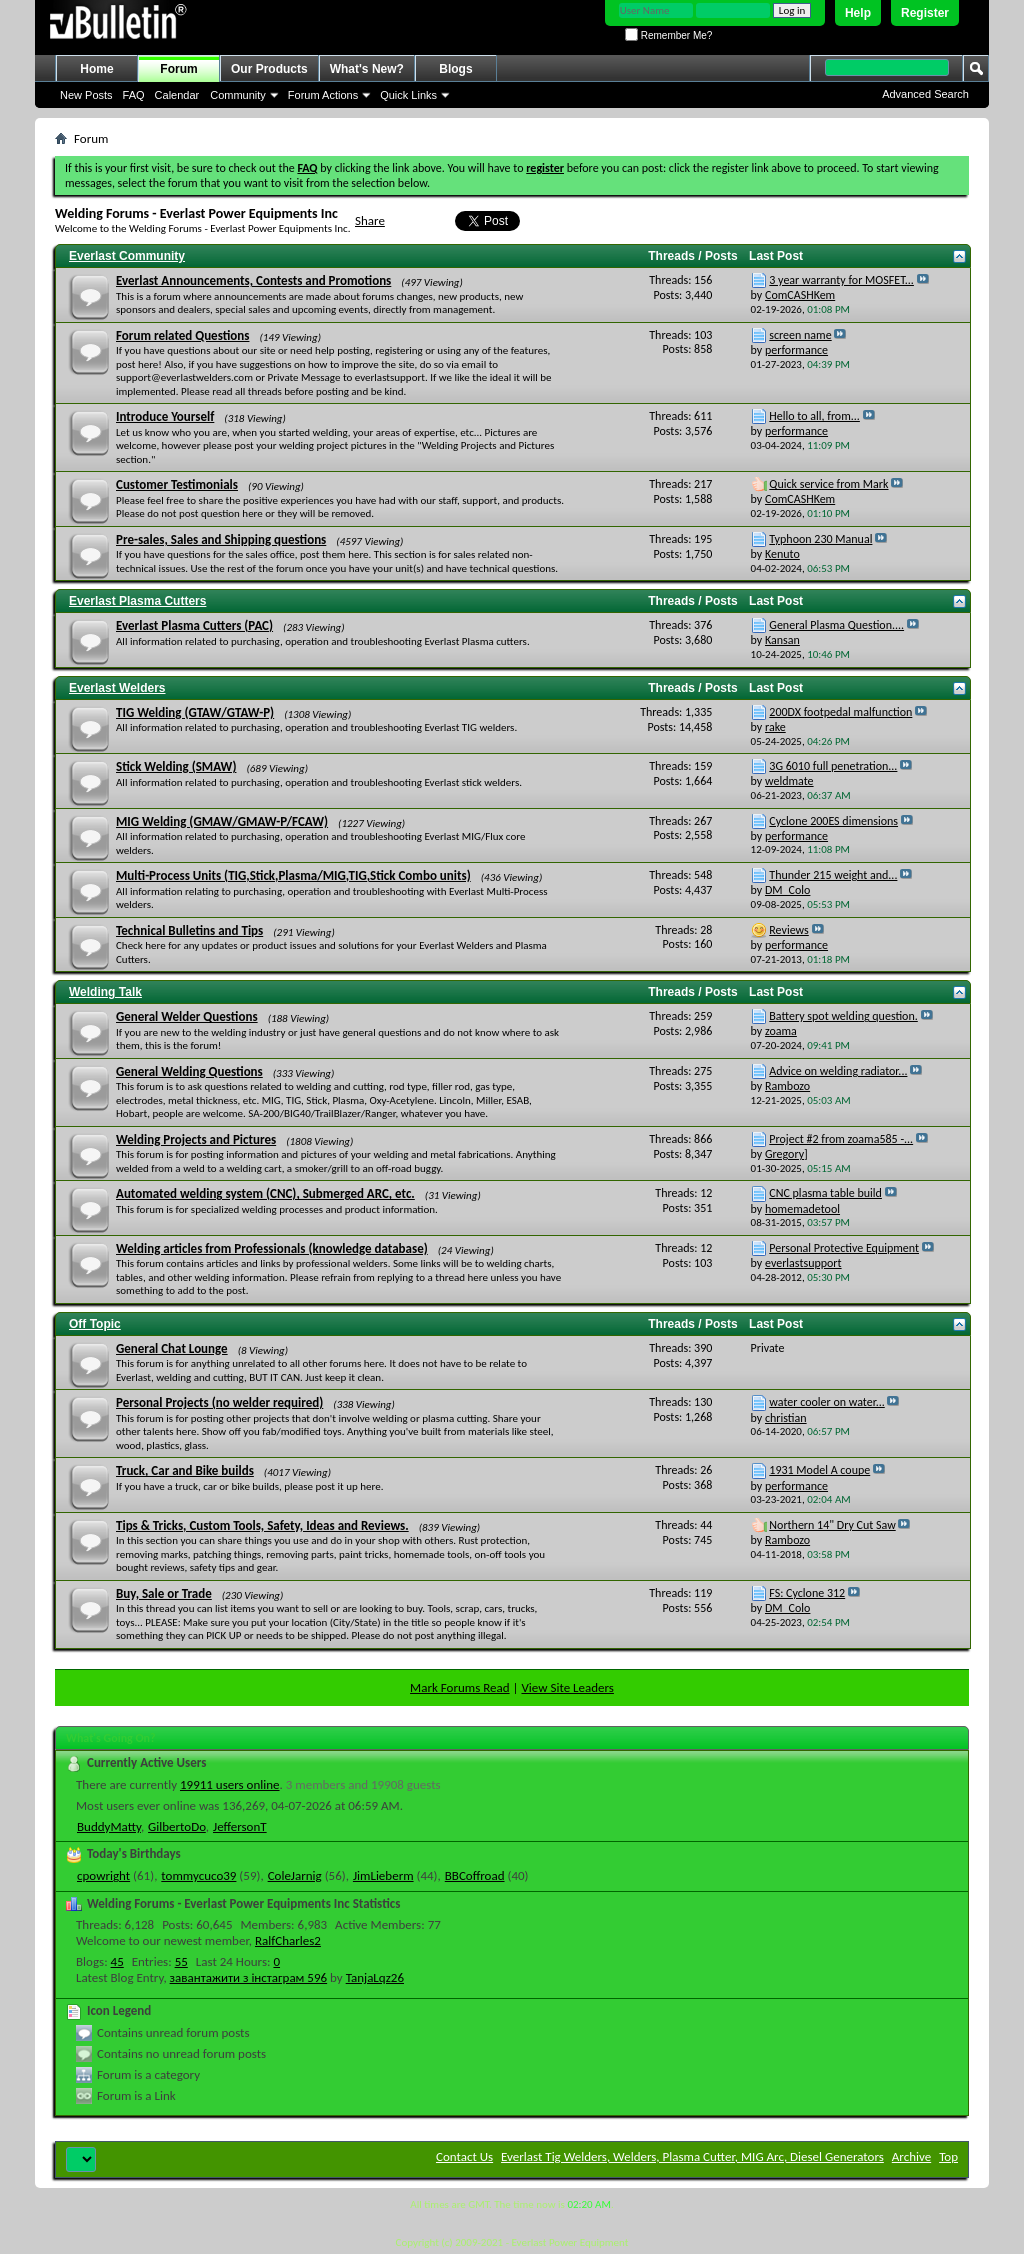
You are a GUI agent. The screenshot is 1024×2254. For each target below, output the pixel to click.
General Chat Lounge (172, 1348)
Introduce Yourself (165, 416)
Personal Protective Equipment (844, 1248)
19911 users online (230, 1784)
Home (96, 69)
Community (238, 95)
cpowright (103, 1875)
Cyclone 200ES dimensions (833, 821)
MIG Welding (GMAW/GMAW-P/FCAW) (222, 821)
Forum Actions (323, 95)
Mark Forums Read (460, 1687)
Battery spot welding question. (843, 1016)
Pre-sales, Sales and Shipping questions (221, 539)
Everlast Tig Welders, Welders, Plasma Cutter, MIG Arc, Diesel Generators (692, 2156)
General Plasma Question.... (836, 625)
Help (858, 13)
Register (925, 13)
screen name (800, 335)
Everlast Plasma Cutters (137, 601)
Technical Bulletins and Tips (189, 930)
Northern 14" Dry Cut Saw (832, 1525)
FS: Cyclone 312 (807, 1593)
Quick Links (408, 95)
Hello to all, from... (814, 416)
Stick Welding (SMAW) (176, 766)
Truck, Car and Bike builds (185, 1470)
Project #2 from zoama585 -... (841, 1139)
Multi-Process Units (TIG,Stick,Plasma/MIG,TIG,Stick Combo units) (293, 875)
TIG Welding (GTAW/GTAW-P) (195, 712)
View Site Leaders (567, 1687)
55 (181, 1961)
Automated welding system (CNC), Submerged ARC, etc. (265, 1193)
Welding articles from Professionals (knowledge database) (272, 1248)
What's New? (367, 69)
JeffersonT (240, 1826)
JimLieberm (383, 1875)
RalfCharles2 (288, 1940)
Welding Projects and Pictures (196, 1139)
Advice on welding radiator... (838, 1071)
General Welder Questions (187, 1016)
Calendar (177, 95)
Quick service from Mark (828, 484)
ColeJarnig (295, 1875)
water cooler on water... (826, 1402)
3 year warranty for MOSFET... (841, 280)
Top (948, 2156)
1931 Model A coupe (819, 1470)
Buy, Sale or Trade (164, 1593)
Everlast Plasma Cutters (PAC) (194, 625)
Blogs (455, 69)
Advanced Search (925, 94)
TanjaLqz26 (375, 1977)
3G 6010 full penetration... (833, 766)
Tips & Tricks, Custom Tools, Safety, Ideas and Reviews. (262, 1525)
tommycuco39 (198, 1875)
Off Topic (95, 1324)
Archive (911, 2156)
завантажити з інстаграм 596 (249, 1977)
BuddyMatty (109, 1826)
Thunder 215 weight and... (833, 875)
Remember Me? (668, 35)
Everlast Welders (117, 688)
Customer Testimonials (177, 484)
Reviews (788, 930)
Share (370, 220)
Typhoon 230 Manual (820, 539)
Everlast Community (127, 256)
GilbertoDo (177, 1826)
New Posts (86, 95)
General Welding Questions (189, 1071)
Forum (178, 69)
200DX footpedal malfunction (840, 712)
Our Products (269, 69)
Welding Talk (105, 992)
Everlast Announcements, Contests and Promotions (253, 280)
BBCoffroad (475, 1875)
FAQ (134, 95)
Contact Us (464, 2156)
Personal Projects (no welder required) (219, 1402)
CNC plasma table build (825, 1193)
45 (117, 1961)
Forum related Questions (182, 335)
